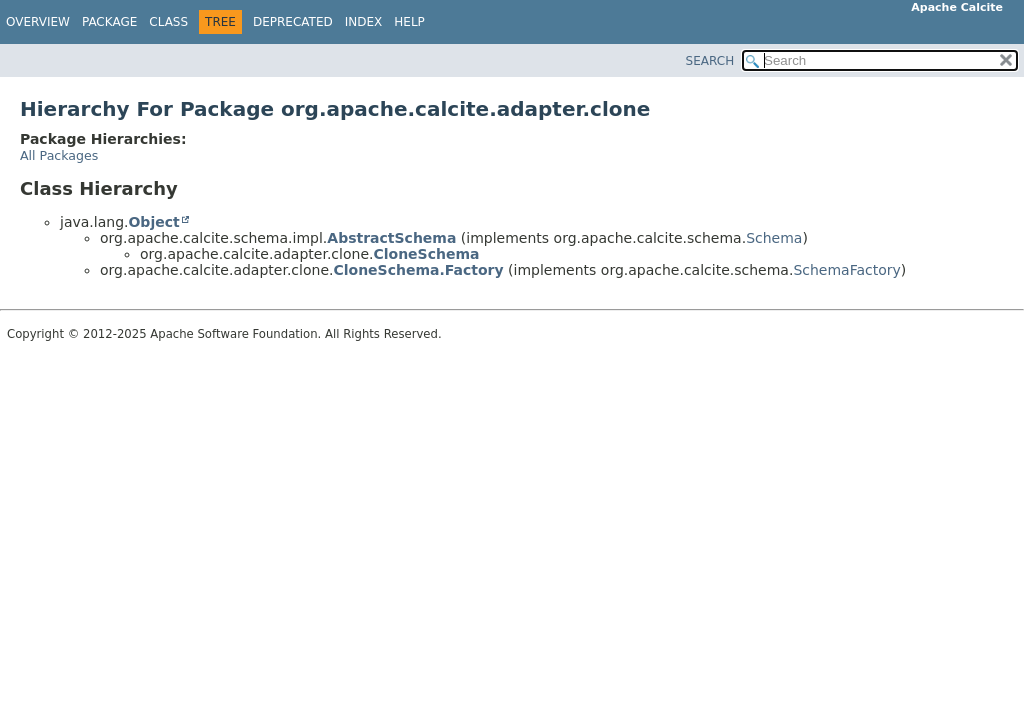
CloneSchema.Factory (418, 270)
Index (364, 22)
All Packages (59, 155)
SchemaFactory (846, 270)
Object (153, 222)
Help (409, 22)
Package (109, 22)
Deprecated (293, 22)
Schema (774, 238)
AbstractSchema (391, 238)
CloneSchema (426, 254)
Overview (38, 22)
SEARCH (710, 61)
